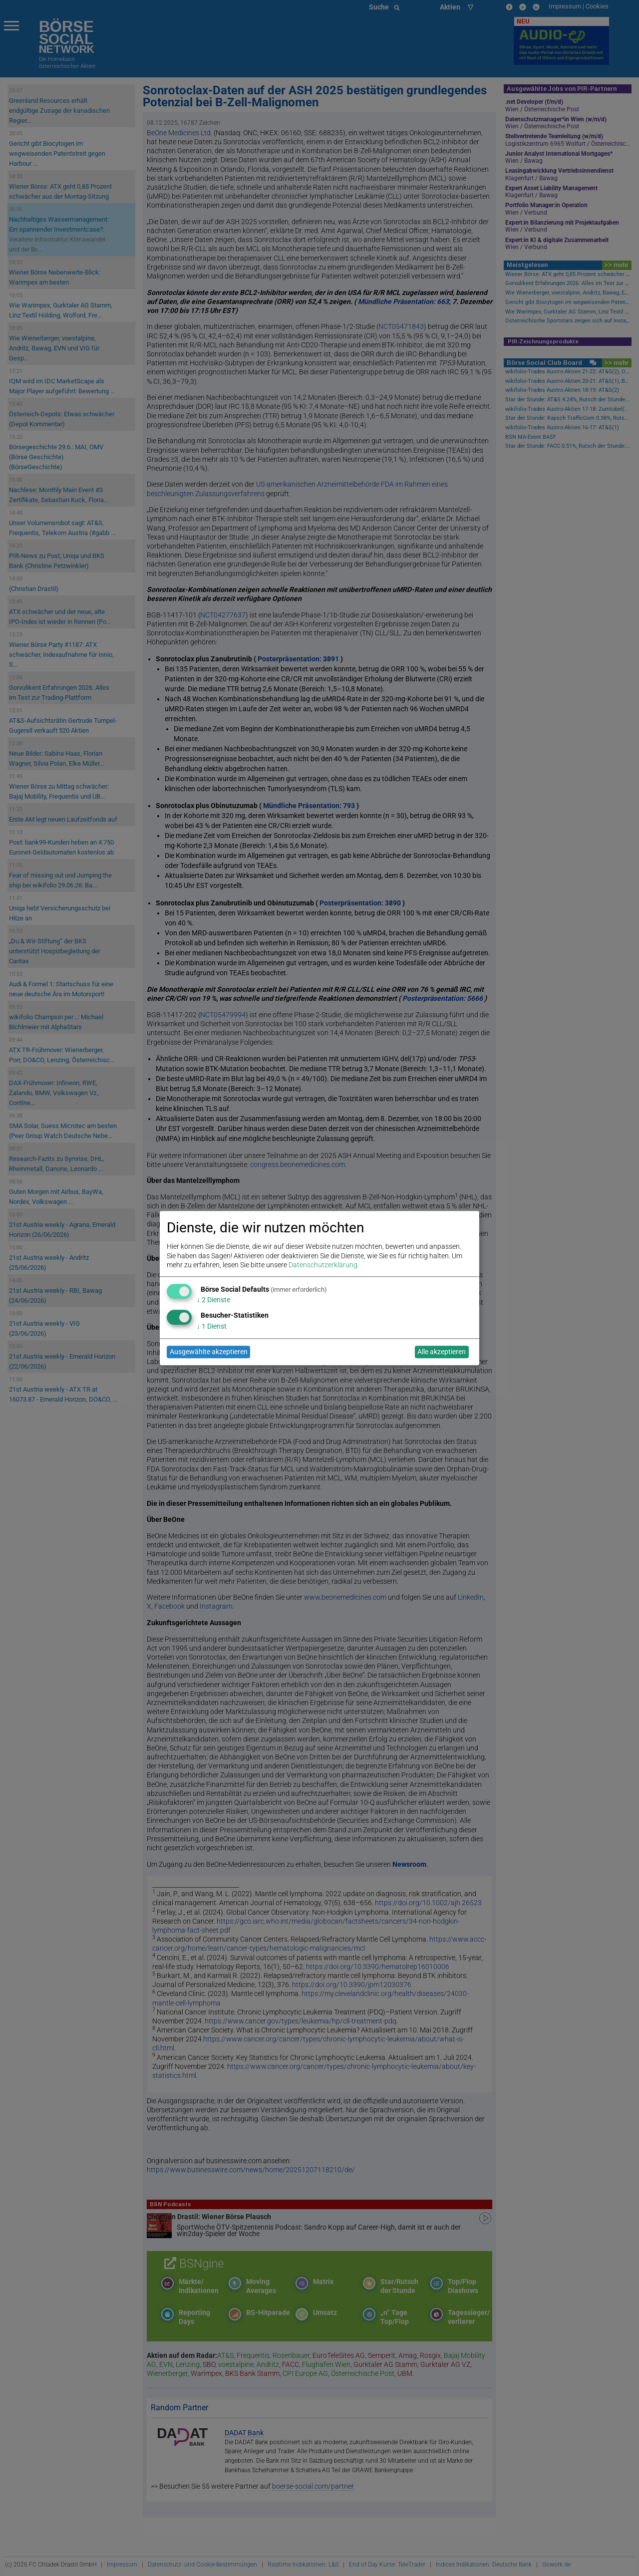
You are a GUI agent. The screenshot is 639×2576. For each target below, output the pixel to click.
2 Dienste (213, 1300)
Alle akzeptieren (441, 1352)
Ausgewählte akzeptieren (209, 1352)
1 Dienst (212, 1326)
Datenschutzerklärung (323, 1265)
